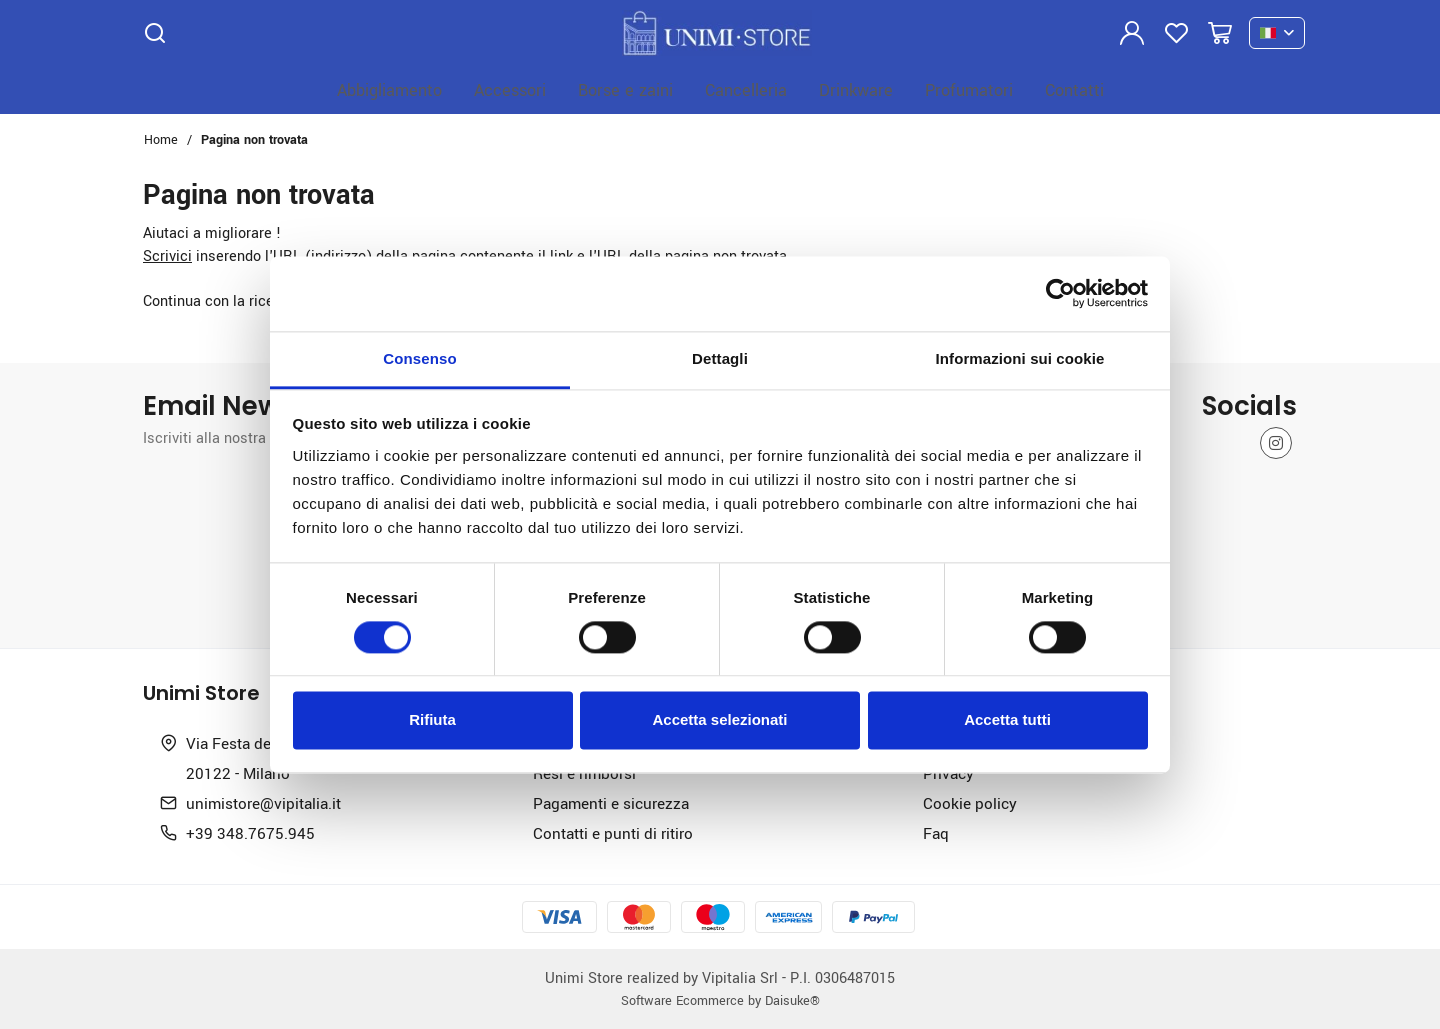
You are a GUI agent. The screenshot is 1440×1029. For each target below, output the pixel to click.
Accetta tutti (1007, 720)
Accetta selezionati (719, 720)
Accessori (510, 89)
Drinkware (856, 89)
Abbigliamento (389, 89)
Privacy (948, 773)
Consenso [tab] (419, 358)
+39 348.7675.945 (250, 833)
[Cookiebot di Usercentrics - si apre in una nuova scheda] (1060, 293)
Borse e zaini (625, 89)
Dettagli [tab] (720, 358)
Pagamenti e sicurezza (611, 803)
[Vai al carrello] (1220, 33)
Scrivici (167, 255)
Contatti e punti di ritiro (613, 833)
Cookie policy (970, 803)
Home (161, 139)
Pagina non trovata (254, 139)
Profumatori (969, 89)
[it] (1277, 33)
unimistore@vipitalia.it (263, 803)
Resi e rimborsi (584, 773)
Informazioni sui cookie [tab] (1020, 358)
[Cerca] (155, 33)
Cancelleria (746, 89)
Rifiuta (432, 720)
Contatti (1074, 89)
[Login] (1132, 33)
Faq (936, 833)
